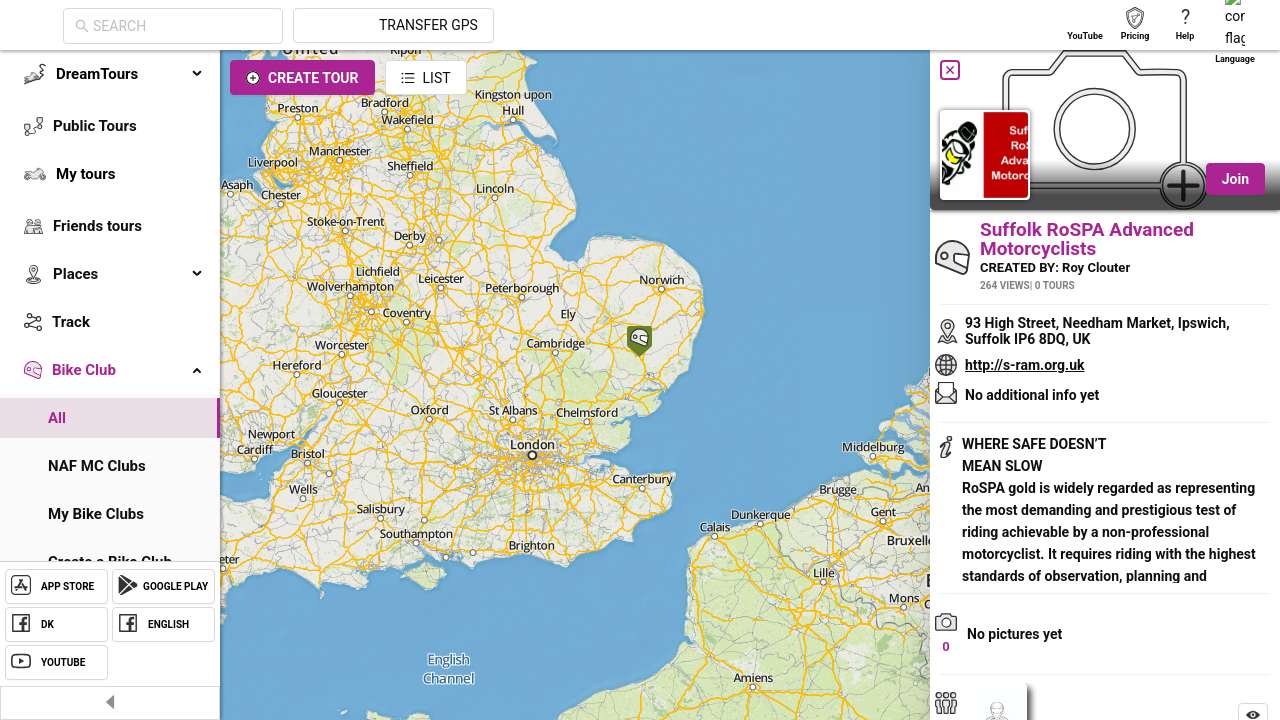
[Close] (950, 70)
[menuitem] (110, 74)
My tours (85, 174)
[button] (639, 343)
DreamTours (130, 74)
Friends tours (97, 226)
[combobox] (362, 26)
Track (71, 322)
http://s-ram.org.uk (1024, 365)
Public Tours (95, 126)
